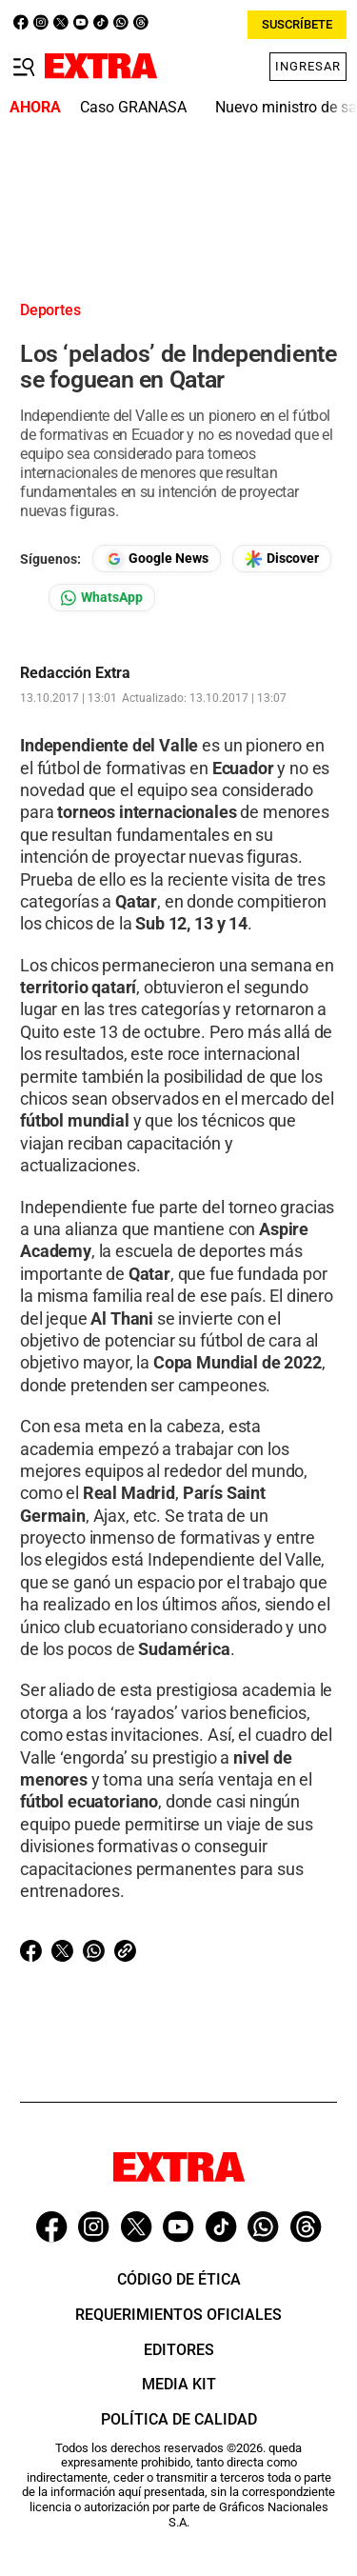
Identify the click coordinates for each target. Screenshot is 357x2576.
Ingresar (308, 66)
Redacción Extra (75, 673)
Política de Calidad (179, 2419)
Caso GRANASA (133, 107)
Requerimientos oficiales (178, 2315)
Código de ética (179, 2279)
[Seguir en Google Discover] (281, 558)
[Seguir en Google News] (156, 558)
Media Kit (179, 2384)
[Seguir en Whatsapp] (102, 597)
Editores (179, 2350)
